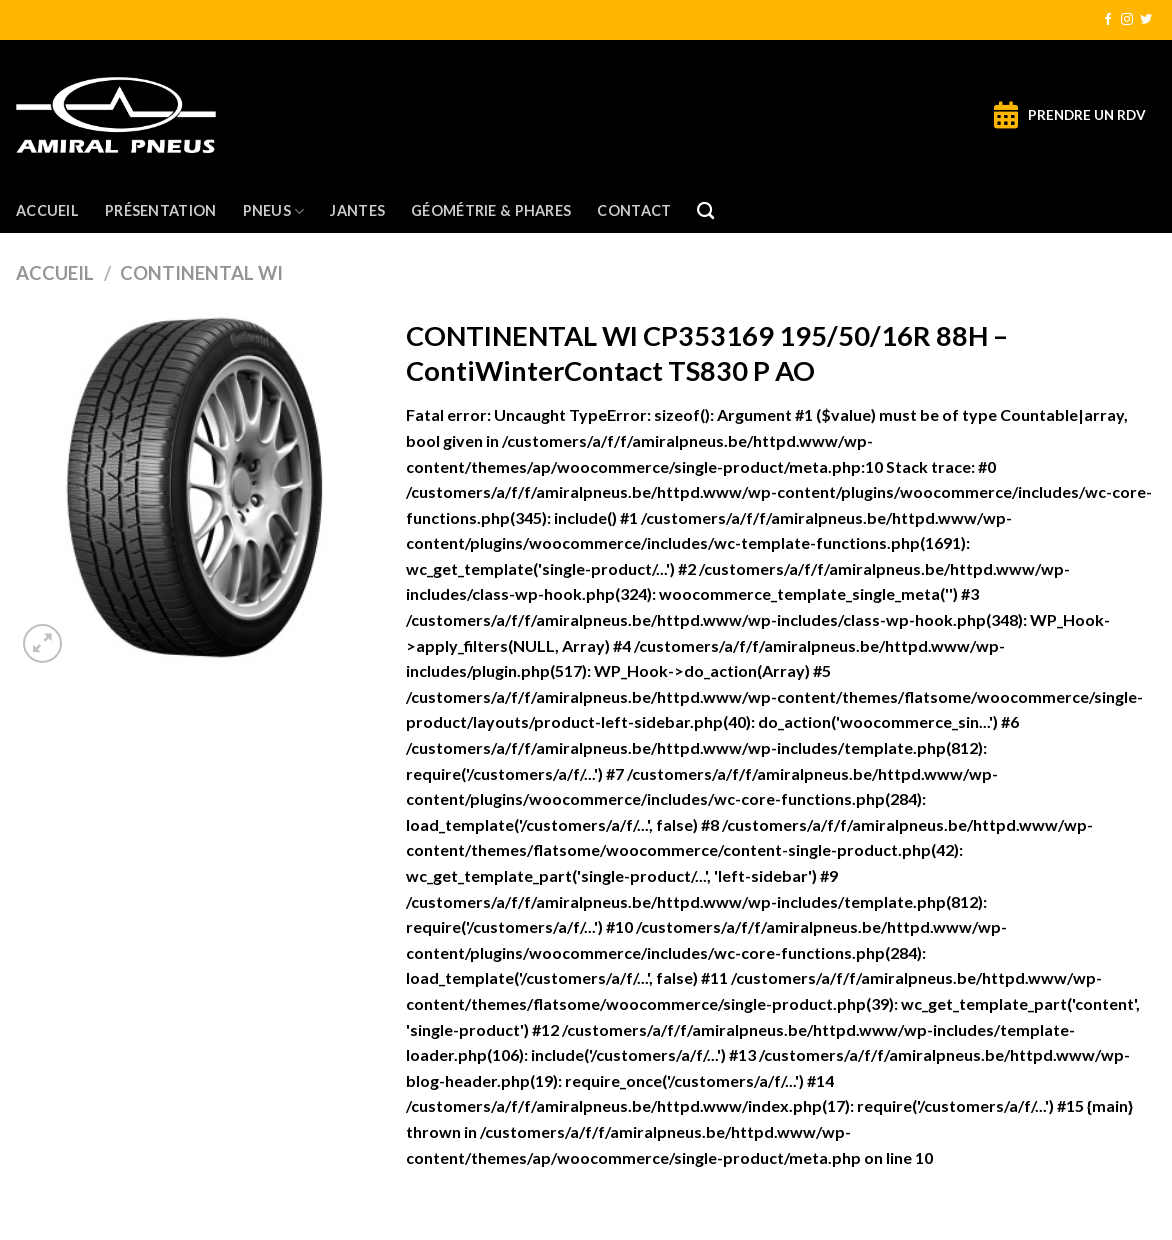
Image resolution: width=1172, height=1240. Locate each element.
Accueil (47, 210)
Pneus (274, 211)
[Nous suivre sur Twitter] (1146, 20)
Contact (634, 210)
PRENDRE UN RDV (1087, 115)
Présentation (160, 210)
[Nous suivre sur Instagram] (1127, 20)
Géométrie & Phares (491, 210)
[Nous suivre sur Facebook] (1108, 20)
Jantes (357, 210)
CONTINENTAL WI (201, 273)
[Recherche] (705, 211)
